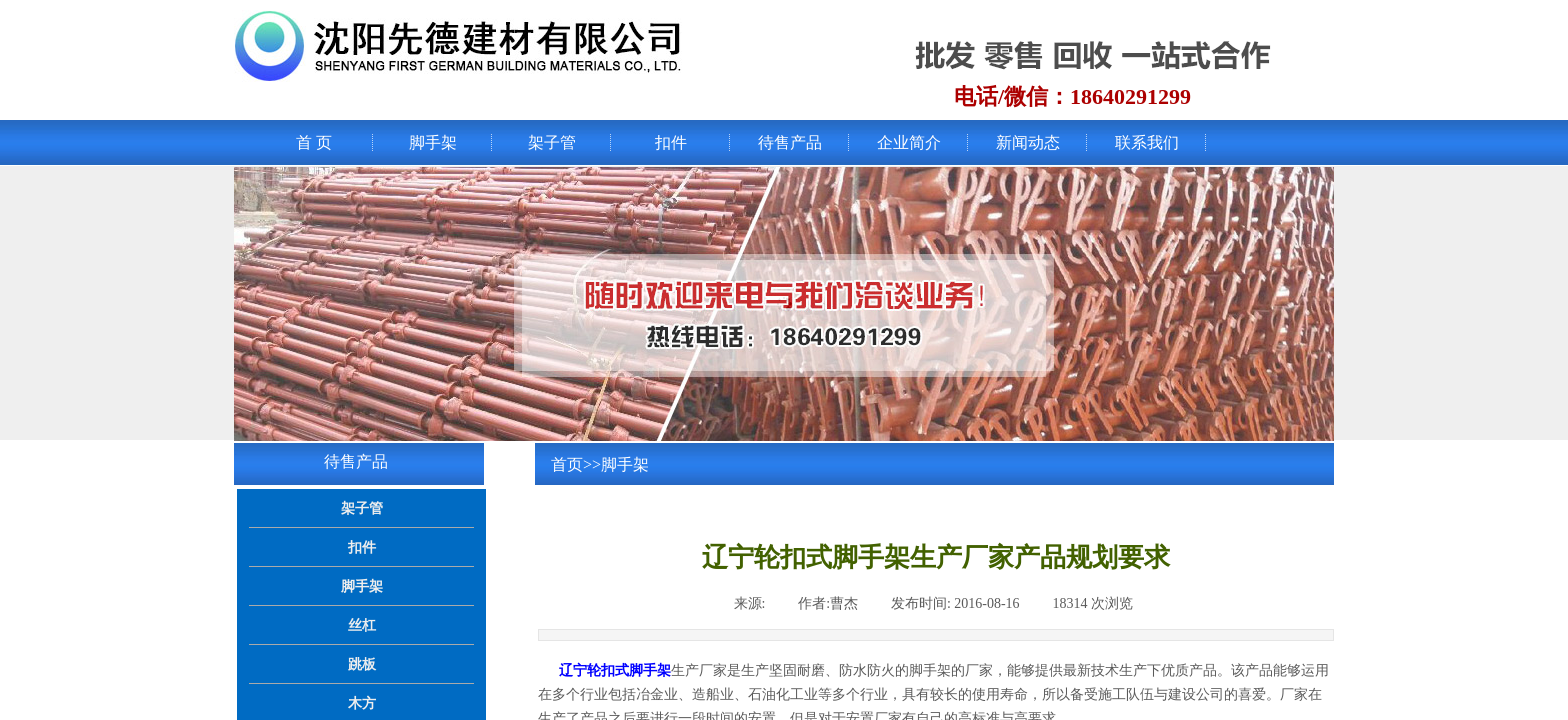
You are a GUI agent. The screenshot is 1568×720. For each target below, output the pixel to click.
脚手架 (433, 142)
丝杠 (362, 625)
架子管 (552, 142)
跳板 (362, 664)
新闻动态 (1028, 142)
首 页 (314, 142)
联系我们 (1147, 142)
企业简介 (909, 142)
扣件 (671, 142)
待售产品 (790, 142)
